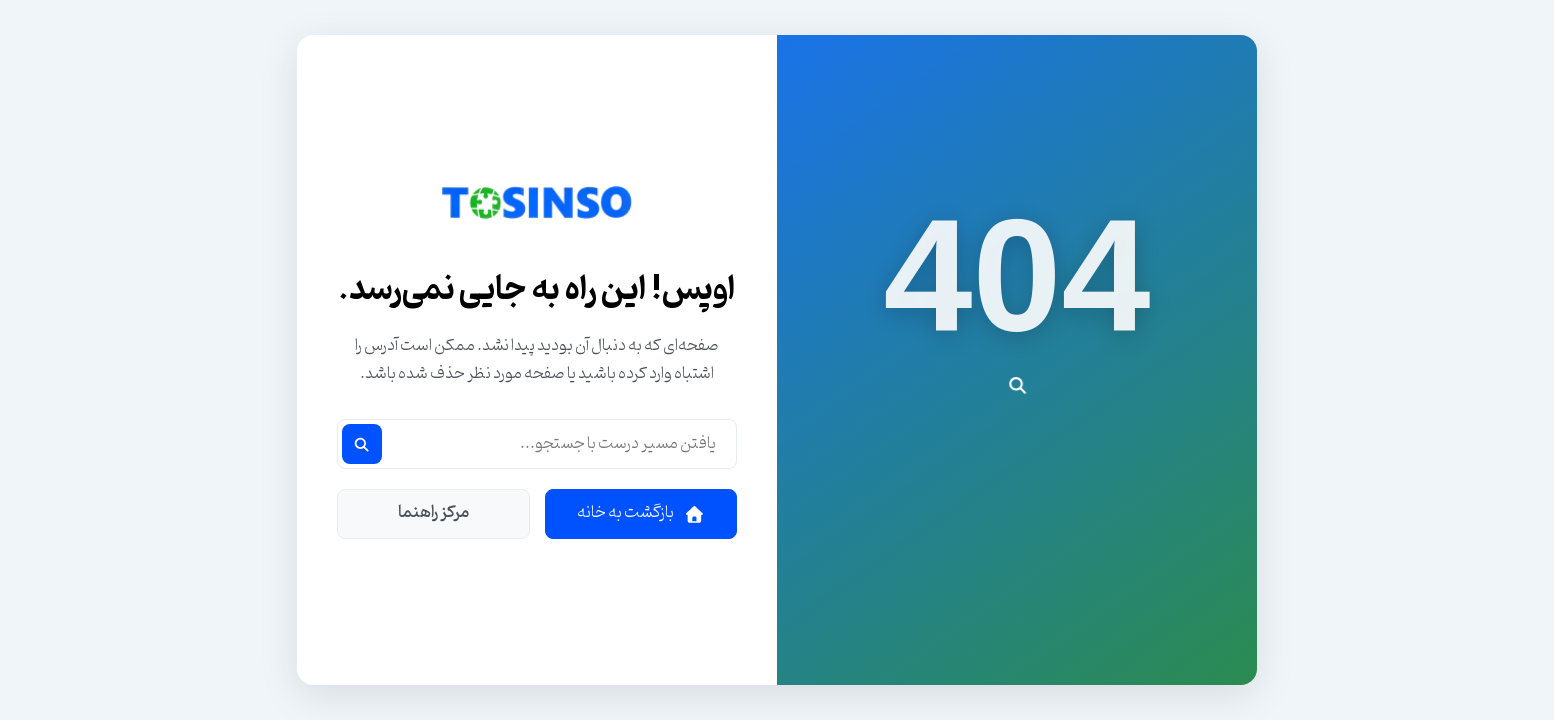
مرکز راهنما (433, 513)
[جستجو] (362, 444)
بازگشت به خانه (641, 513)
